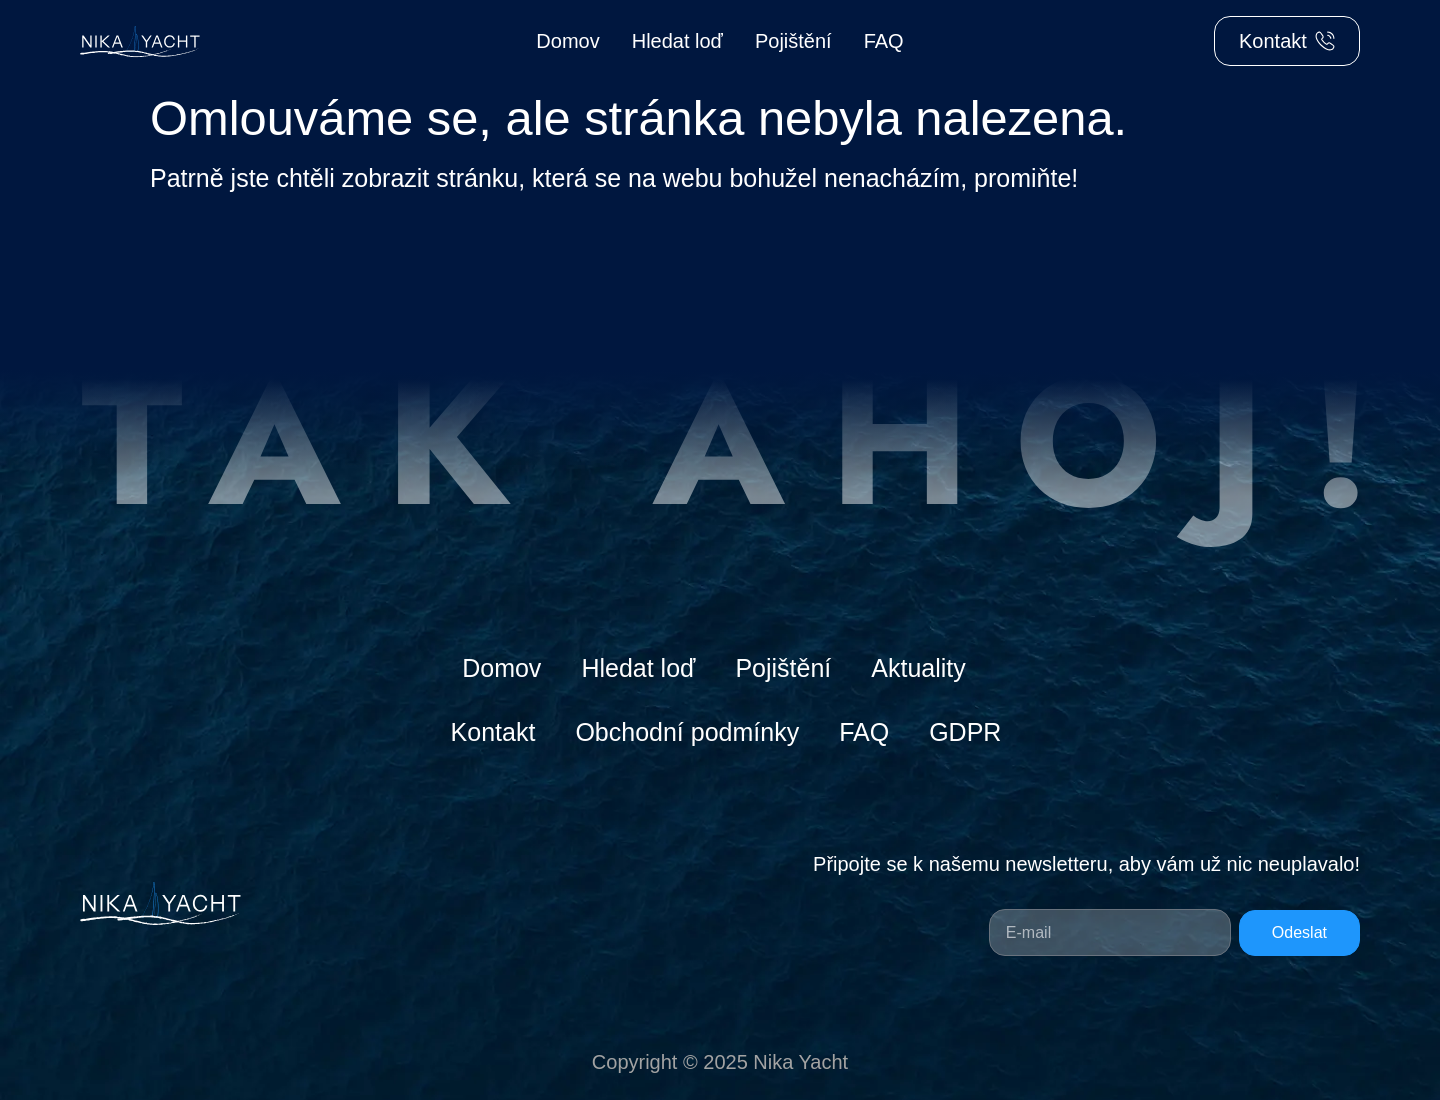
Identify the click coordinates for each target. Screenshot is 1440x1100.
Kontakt (493, 732)
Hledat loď (677, 41)
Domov (567, 41)
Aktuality (918, 668)
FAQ (884, 41)
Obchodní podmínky (687, 732)
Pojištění (793, 41)
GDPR (965, 732)
